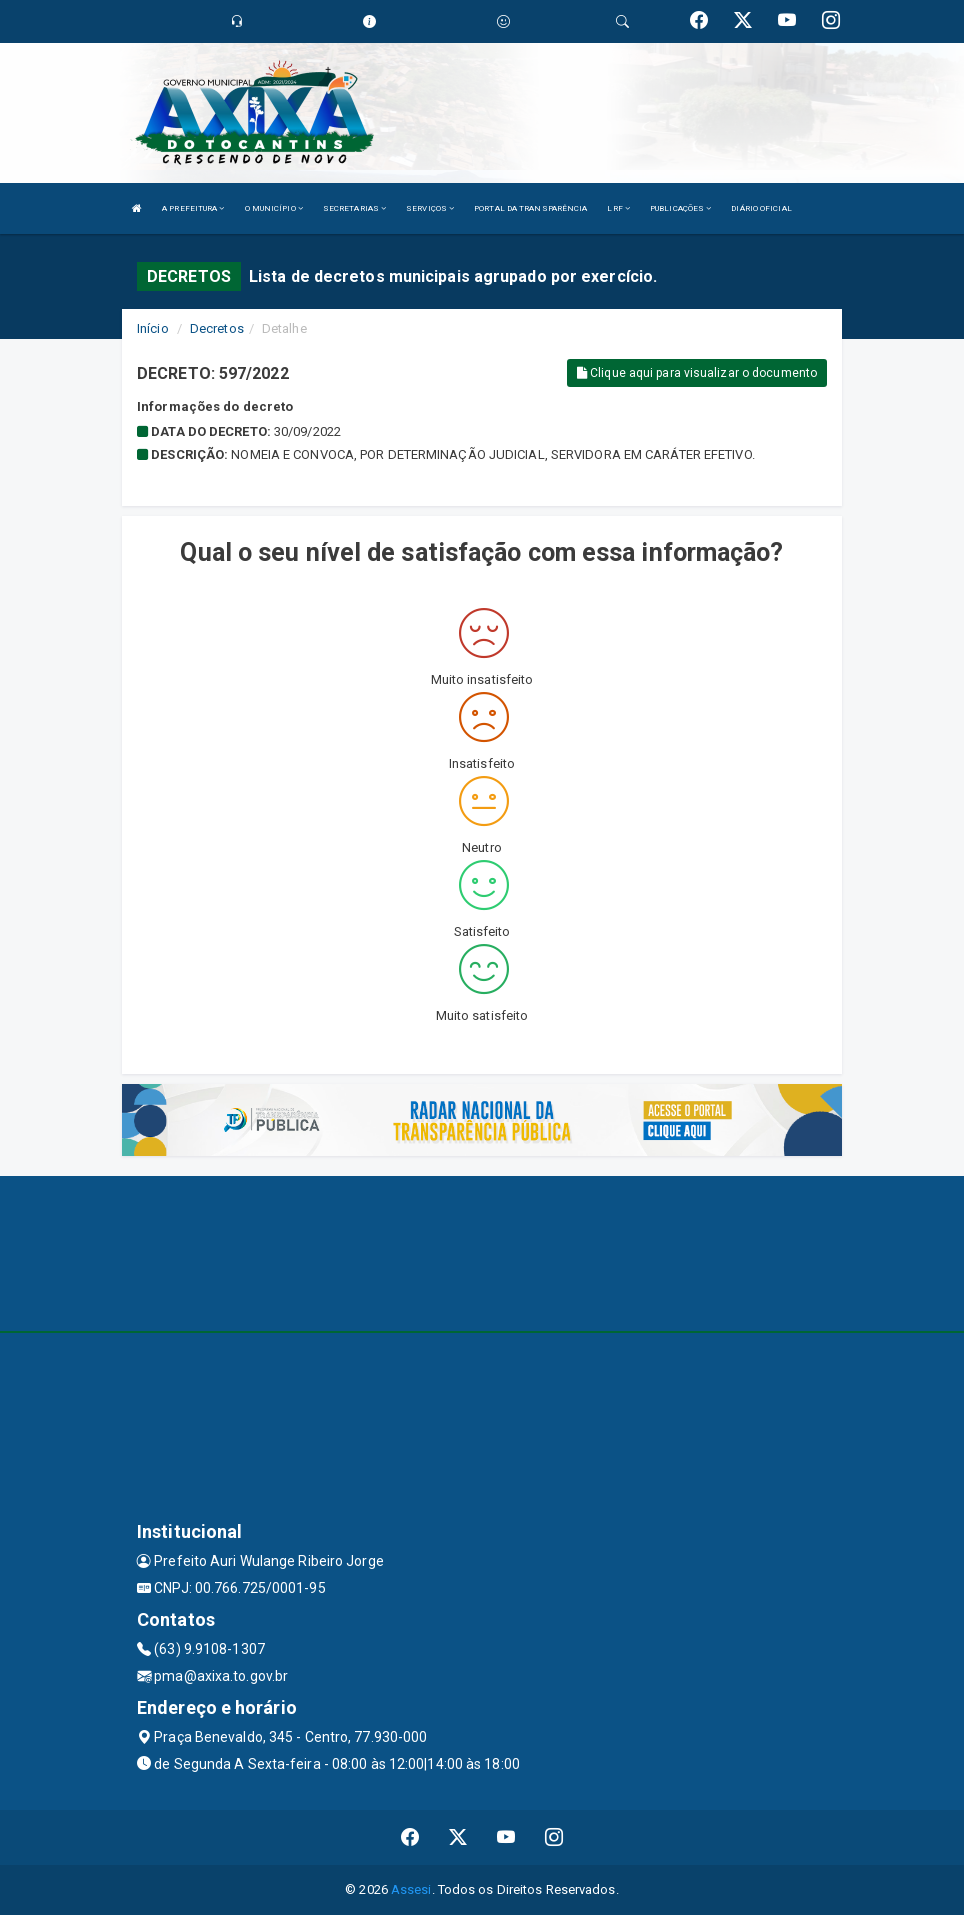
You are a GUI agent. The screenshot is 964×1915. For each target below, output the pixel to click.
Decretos (217, 328)
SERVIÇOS (430, 208)
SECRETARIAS (354, 208)
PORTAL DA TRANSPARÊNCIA (530, 208)
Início (153, 328)
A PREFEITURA (193, 208)
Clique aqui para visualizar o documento (697, 373)
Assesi (411, 1889)
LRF (618, 208)
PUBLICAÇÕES (680, 208)
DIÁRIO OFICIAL (761, 208)
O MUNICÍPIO (274, 208)
